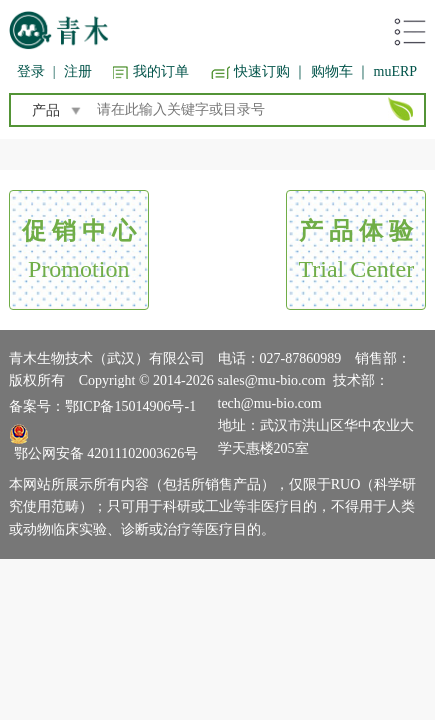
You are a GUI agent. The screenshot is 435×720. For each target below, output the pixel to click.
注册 (78, 71)
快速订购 (262, 71)
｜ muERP (386, 71)
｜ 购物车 (323, 71)
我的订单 (161, 71)
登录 (31, 71)
